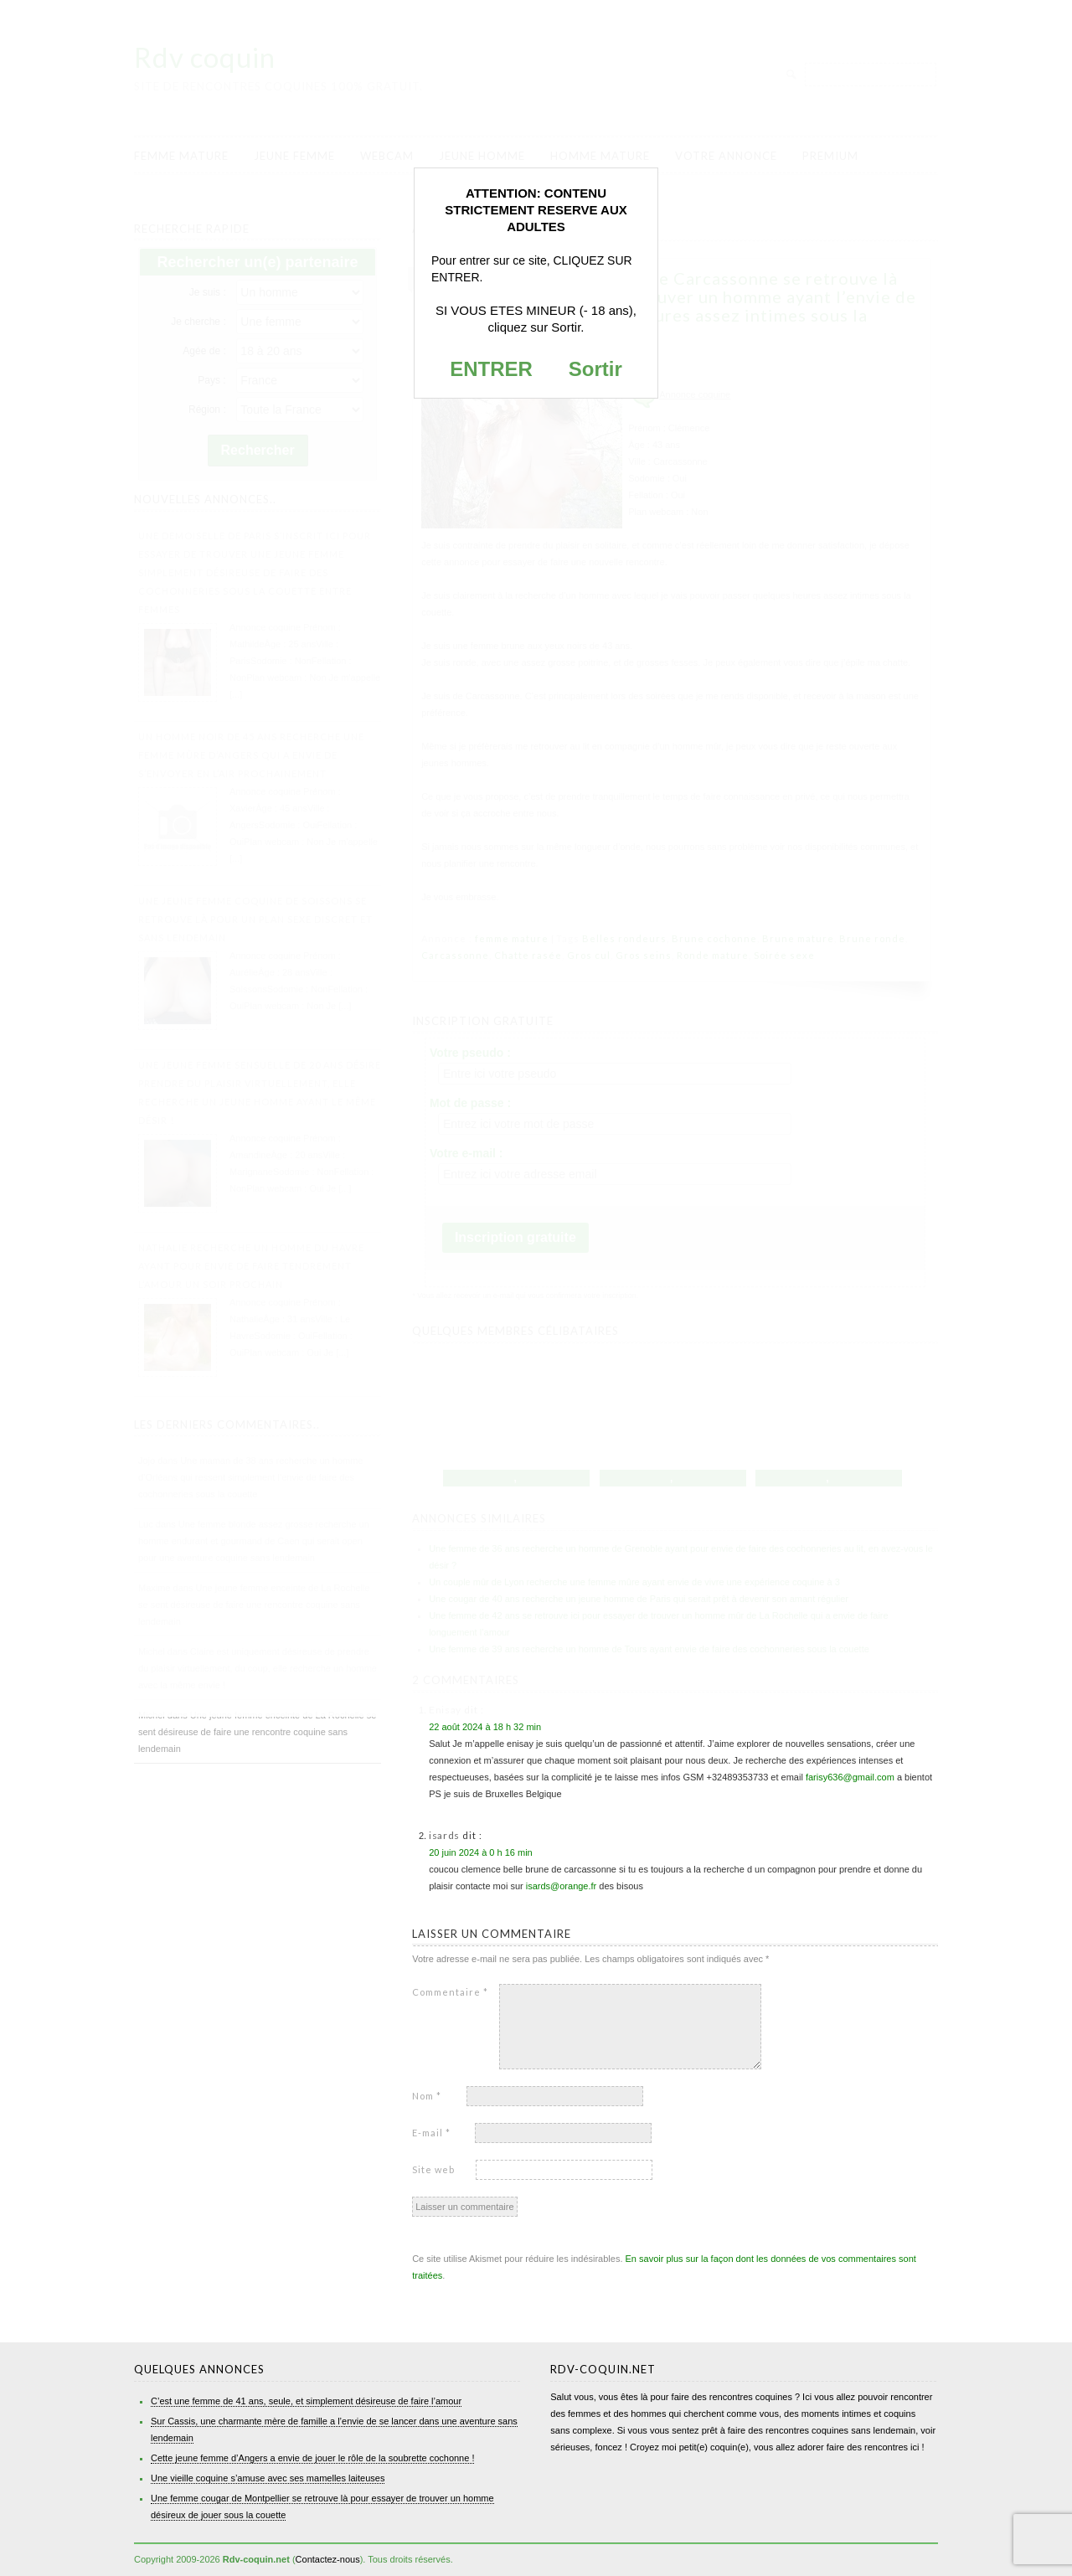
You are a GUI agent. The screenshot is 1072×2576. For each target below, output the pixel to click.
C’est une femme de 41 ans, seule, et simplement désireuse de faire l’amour (306, 2401)
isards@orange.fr (561, 1886)
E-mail (431, 2132)
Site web (433, 2169)
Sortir (595, 369)
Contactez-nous (328, 2559)
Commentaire (450, 1991)
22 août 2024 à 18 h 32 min (485, 1727)
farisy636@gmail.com (850, 1777)
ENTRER (491, 369)
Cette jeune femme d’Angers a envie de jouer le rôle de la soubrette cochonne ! (312, 2458)
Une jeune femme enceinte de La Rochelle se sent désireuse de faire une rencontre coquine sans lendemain (257, 1732)
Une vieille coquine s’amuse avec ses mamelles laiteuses (267, 2478)
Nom (426, 2095)
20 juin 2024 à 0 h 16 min (481, 1852)
